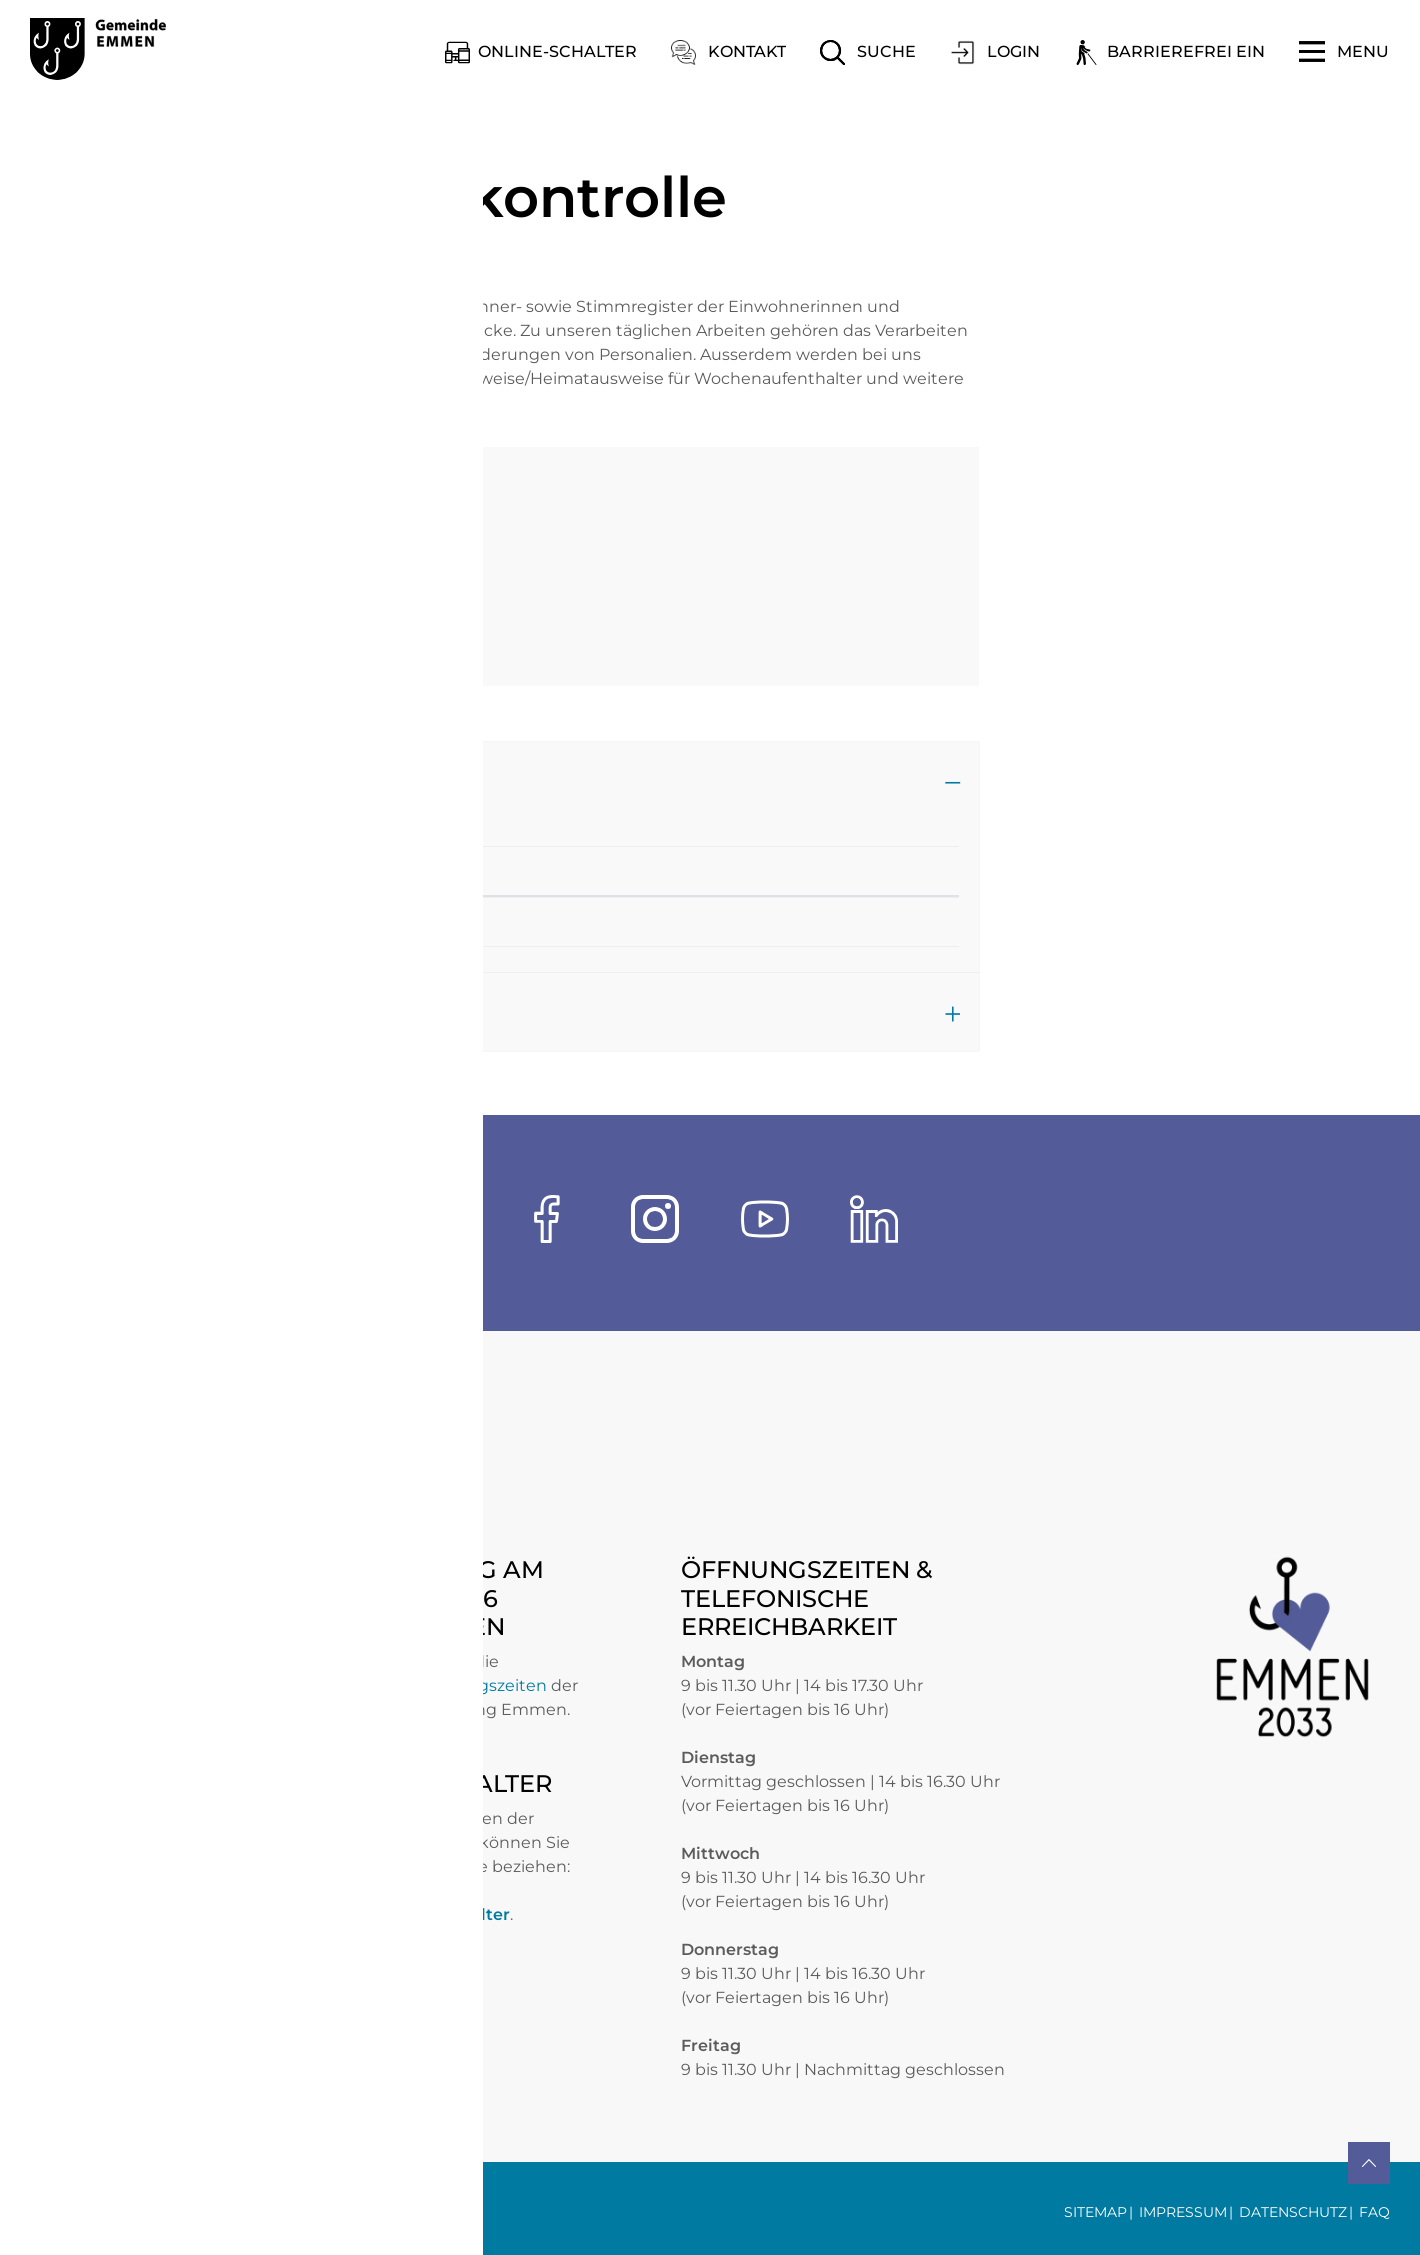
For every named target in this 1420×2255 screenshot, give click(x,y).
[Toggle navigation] (1344, 52)
